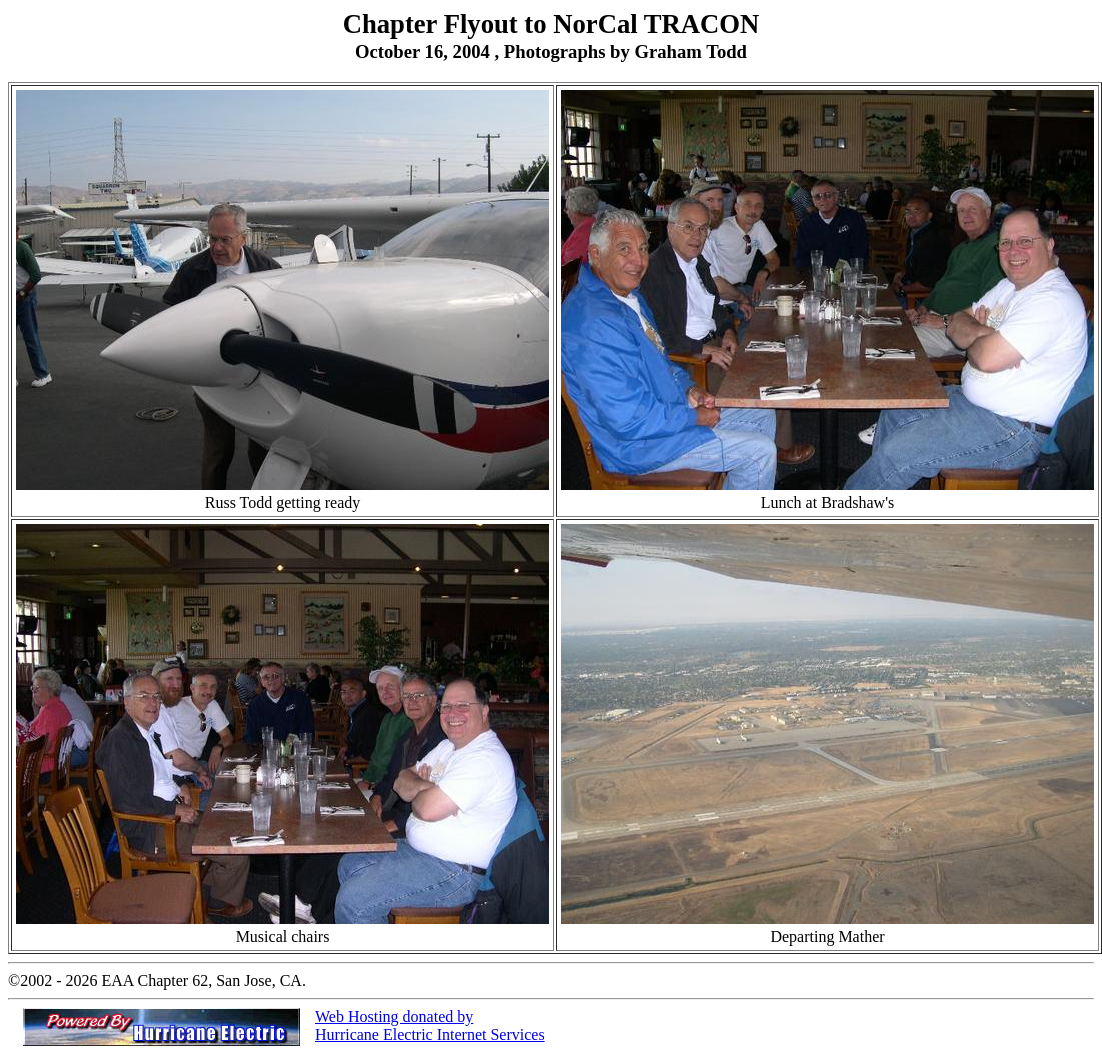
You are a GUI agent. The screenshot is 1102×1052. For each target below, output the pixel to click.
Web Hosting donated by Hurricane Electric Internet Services (430, 1025)
